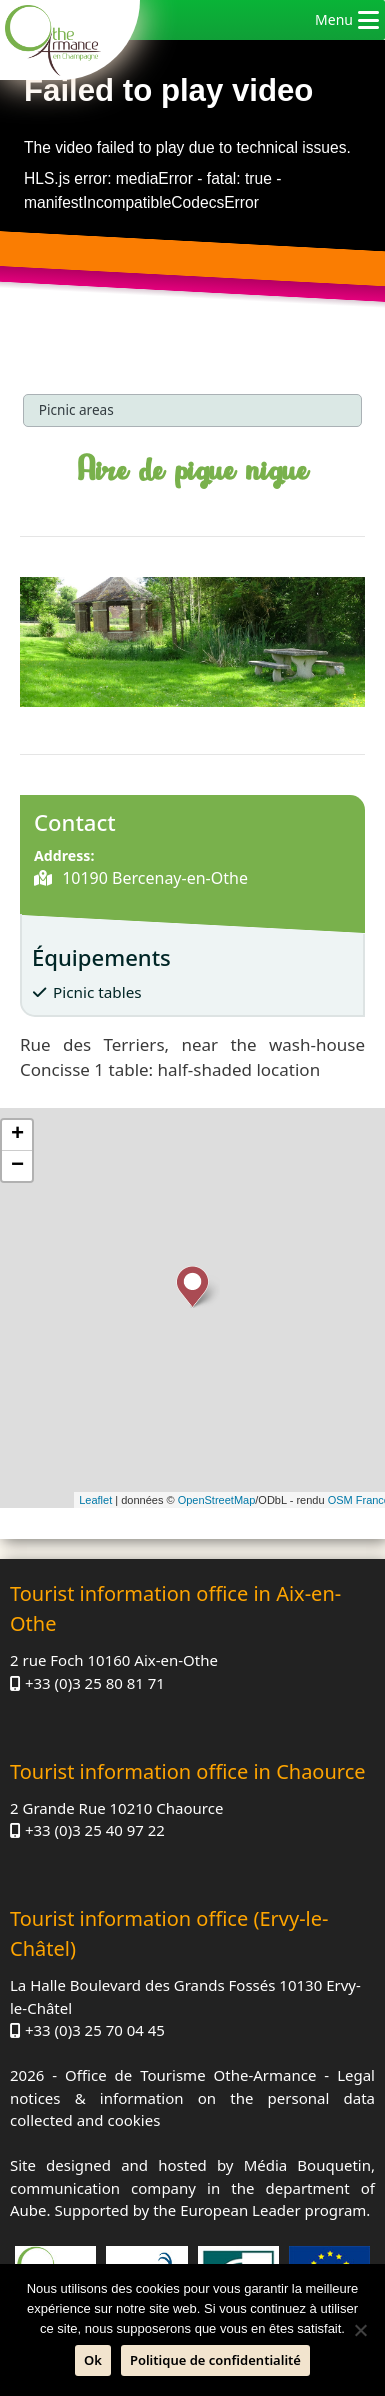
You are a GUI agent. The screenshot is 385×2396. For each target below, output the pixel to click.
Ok (93, 2360)
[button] (334, 20)
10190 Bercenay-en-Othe (153, 878)
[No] (360, 2330)
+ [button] (17, 1135)
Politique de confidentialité (215, 2360)
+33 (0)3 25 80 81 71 (95, 1683)
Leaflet (95, 1500)
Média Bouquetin (307, 2165)
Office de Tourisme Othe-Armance (190, 2075)
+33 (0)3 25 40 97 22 (95, 1830)
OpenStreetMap (217, 1500)
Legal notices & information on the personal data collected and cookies (192, 2097)
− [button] (17, 1166)
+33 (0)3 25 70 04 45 (95, 2030)
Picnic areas (76, 409)
